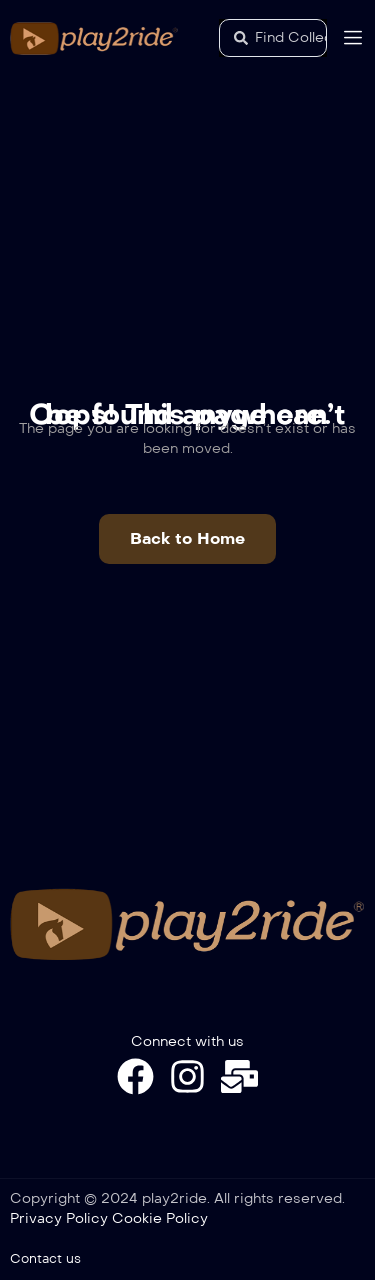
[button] (187, 539)
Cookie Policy (160, 1218)
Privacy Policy (59, 1218)
